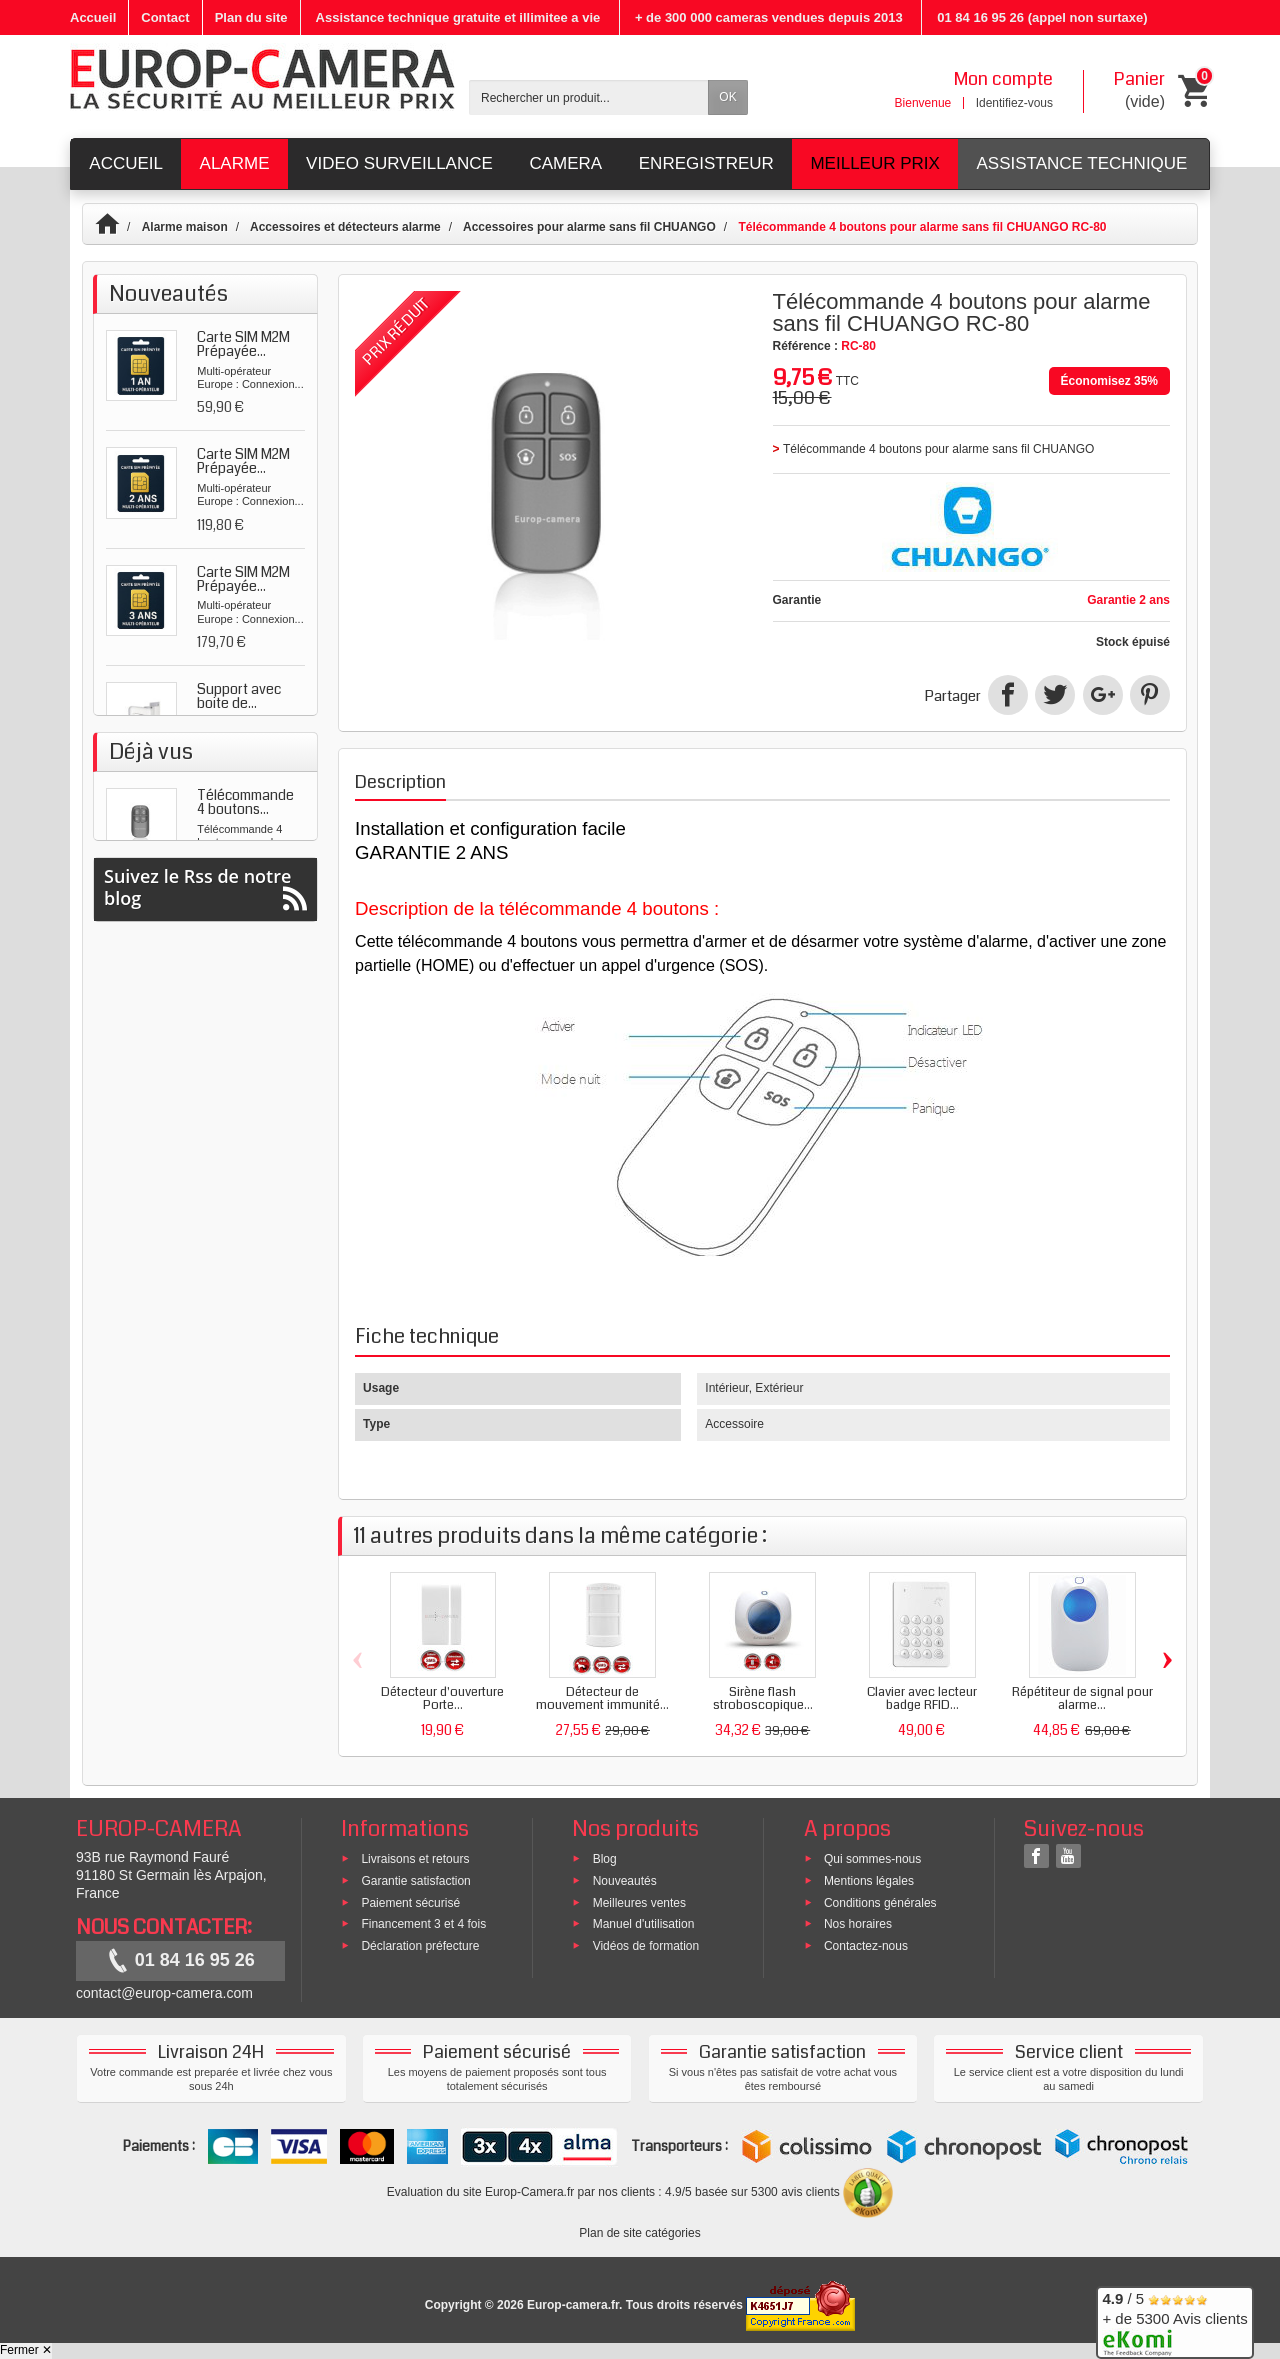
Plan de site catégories (639, 2233)
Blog (605, 1859)
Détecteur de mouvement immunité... (602, 1698)
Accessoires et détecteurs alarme (345, 227)
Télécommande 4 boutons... (245, 1059)
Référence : (805, 346)
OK (727, 97)
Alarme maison (185, 227)
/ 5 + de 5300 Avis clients (1174, 2319)
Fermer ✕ (26, 2350)
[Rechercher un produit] (589, 97)
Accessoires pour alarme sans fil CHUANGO (589, 227)
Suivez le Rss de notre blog (205, 1188)
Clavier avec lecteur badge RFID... (922, 1698)
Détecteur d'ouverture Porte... (442, 1698)
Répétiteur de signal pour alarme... (1082, 1698)
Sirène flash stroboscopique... (763, 1698)
